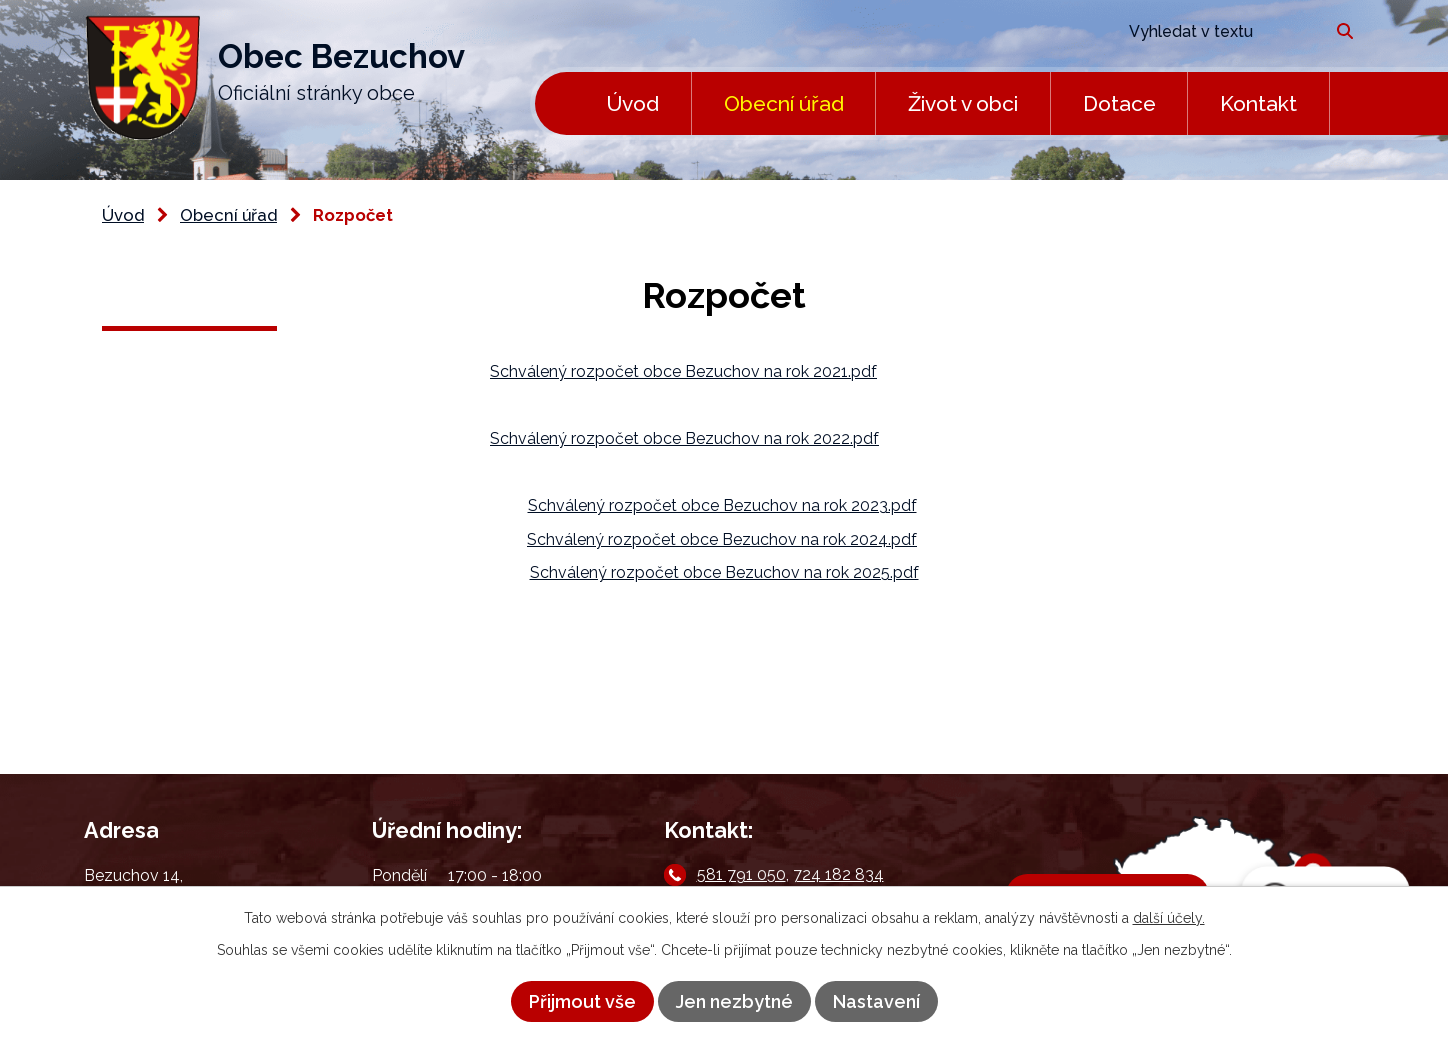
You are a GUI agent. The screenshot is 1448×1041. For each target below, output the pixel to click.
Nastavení (876, 1001)
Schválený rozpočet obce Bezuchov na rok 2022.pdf (684, 438)
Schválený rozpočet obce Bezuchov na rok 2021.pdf (683, 371)
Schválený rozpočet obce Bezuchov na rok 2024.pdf (722, 539)
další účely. (1169, 918)
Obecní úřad (784, 103)
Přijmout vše (582, 1001)
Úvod (632, 103)
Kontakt (1258, 103)
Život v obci (963, 103)
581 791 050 (741, 874)
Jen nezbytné (734, 1001)
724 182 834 (838, 874)
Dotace (1119, 103)
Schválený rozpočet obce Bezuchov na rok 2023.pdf (722, 505)
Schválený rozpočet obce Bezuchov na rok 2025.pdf (724, 572)
